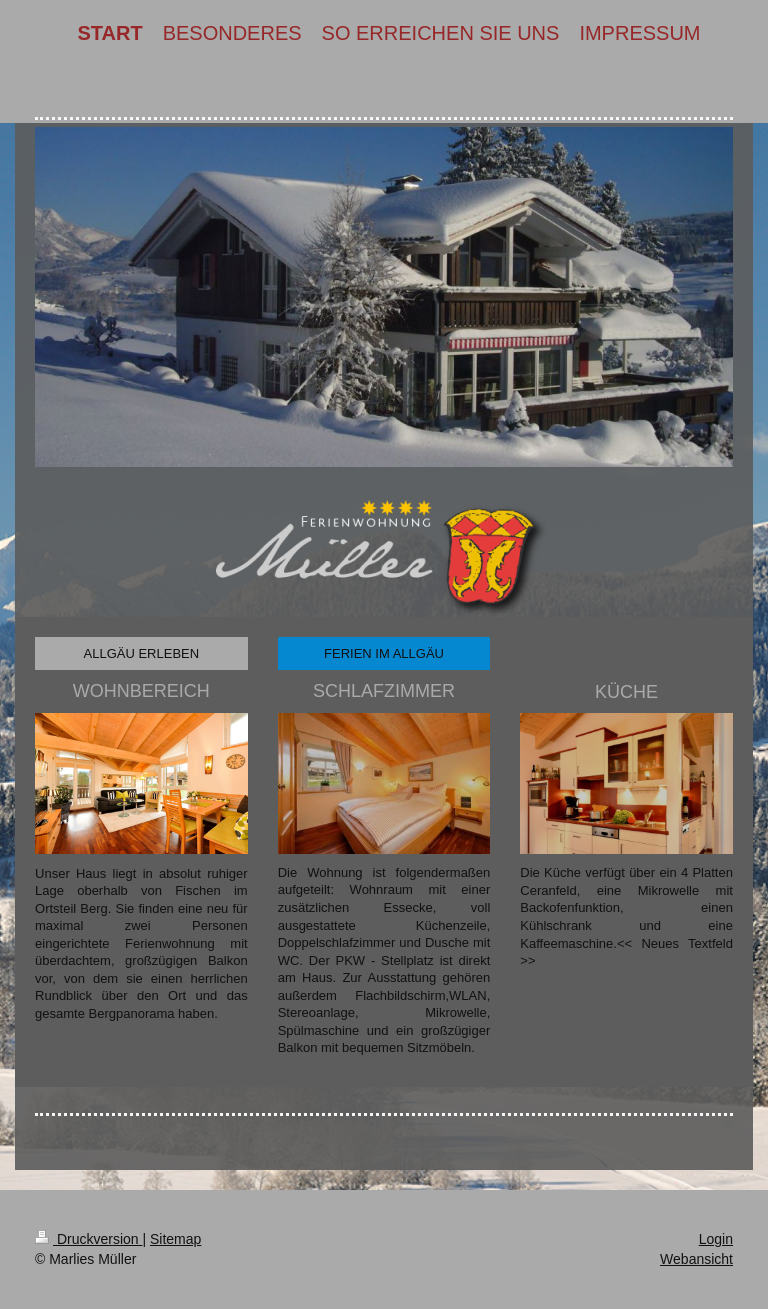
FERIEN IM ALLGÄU (384, 653)
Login (716, 1239)
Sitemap (175, 1239)
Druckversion (88, 1239)
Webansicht (696, 1259)
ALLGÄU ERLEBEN (142, 653)
